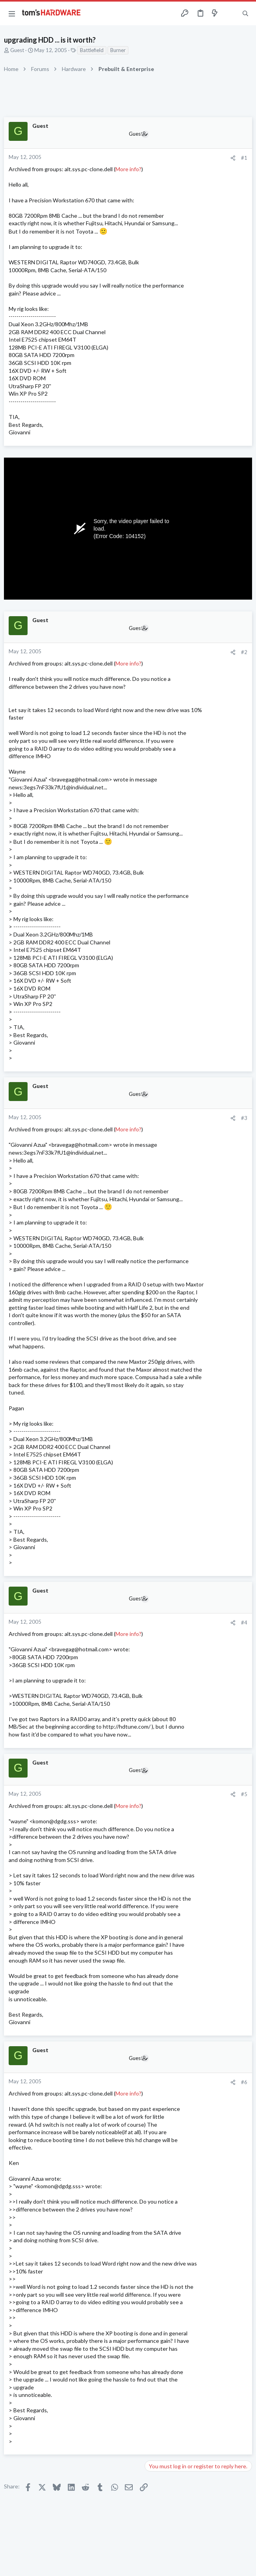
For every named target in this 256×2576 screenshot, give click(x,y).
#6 (244, 2082)
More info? (128, 169)
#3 (244, 1118)
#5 (244, 1794)
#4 (244, 1622)
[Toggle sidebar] (230, 13)
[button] (12, 13)
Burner (118, 50)
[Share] (233, 158)
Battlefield (92, 50)
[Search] (245, 13)
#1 (244, 158)
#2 (244, 652)
